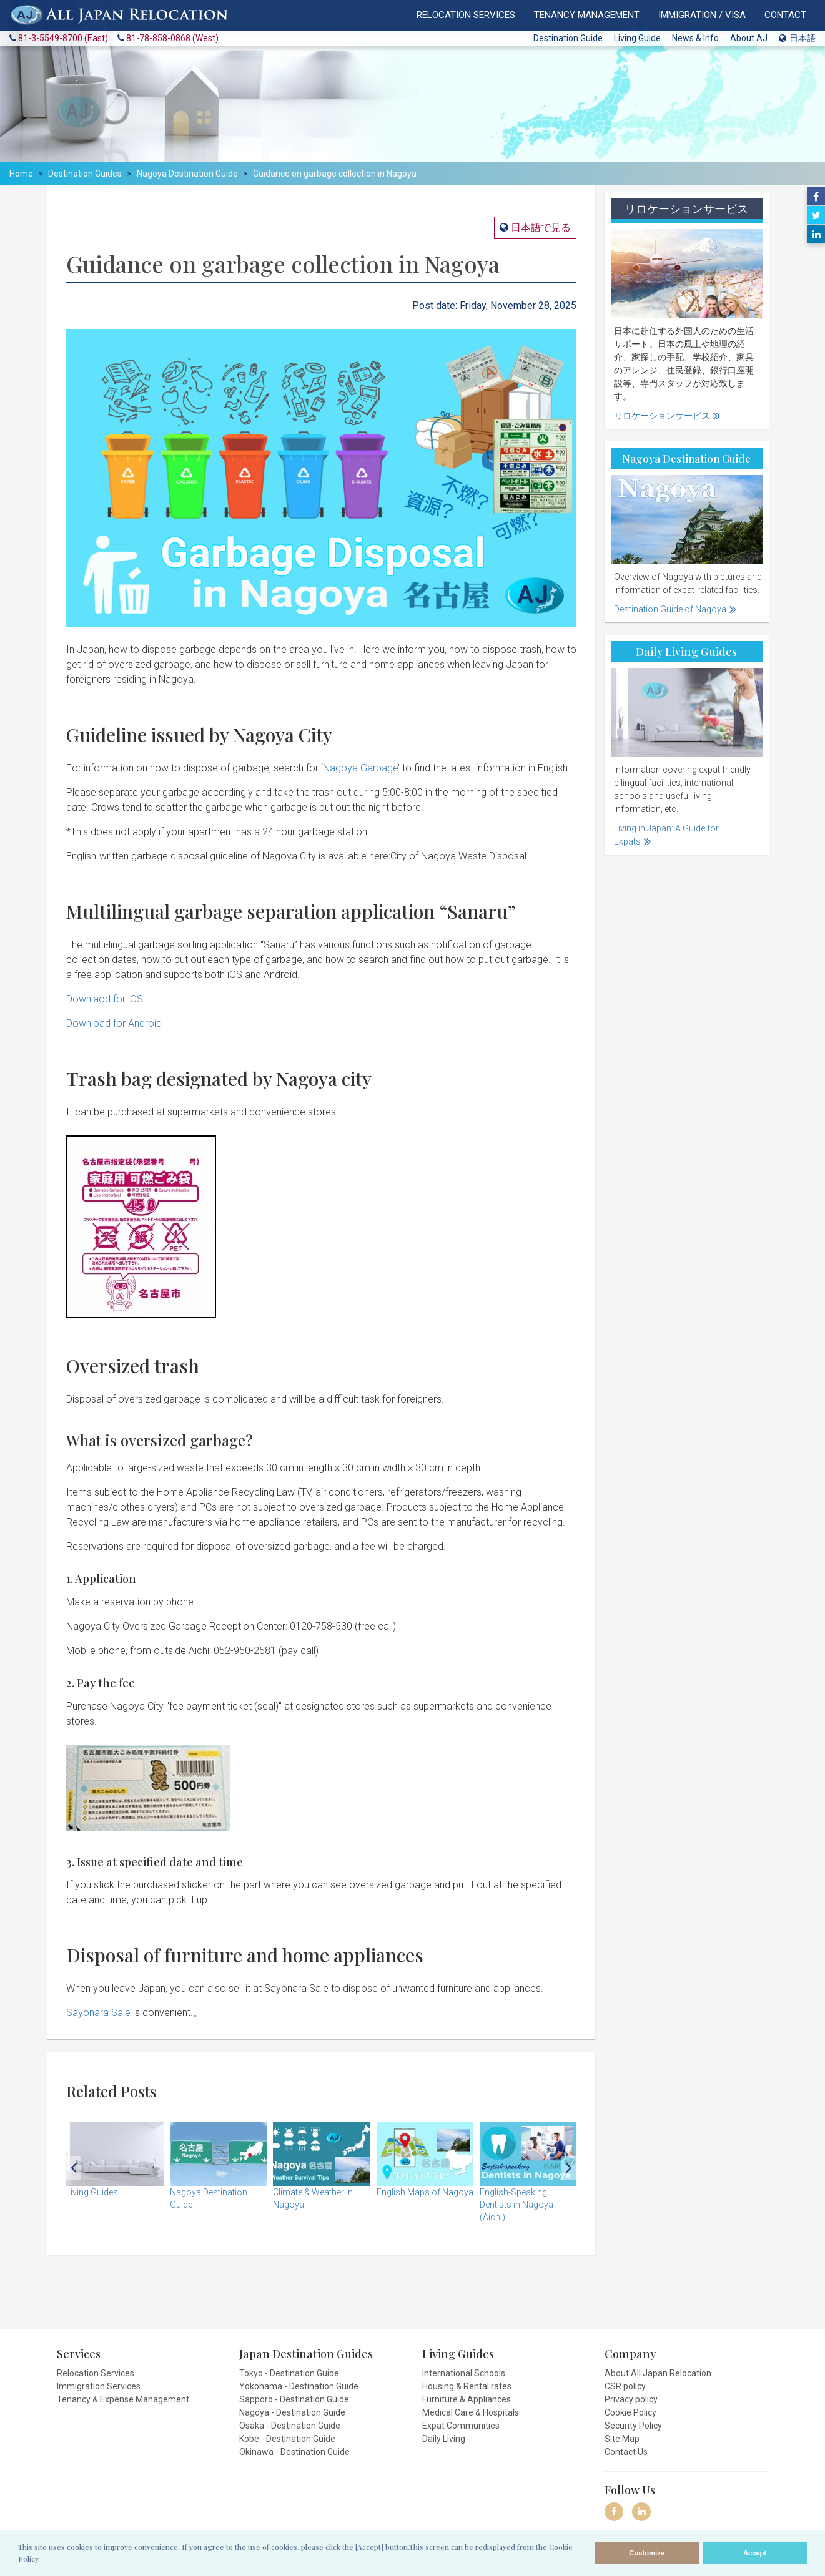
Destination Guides (85, 174)
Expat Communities (461, 2426)
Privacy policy (631, 2399)
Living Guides (92, 2192)
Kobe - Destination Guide (287, 2439)
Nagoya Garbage (360, 768)
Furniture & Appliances (466, 2399)
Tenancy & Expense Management (123, 2399)
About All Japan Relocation (658, 2373)
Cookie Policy (630, 2412)
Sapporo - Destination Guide (294, 2399)
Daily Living (443, 2439)
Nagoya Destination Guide (187, 174)
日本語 (797, 38)
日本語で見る (539, 227)
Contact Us (626, 2452)
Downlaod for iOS (104, 999)
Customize (646, 2553)
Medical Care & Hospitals (470, 2412)
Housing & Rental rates (466, 2386)
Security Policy (633, 2426)
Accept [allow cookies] (754, 2553)
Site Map (622, 2439)
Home (21, 174)
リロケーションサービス (662, 416)
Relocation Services (95, 2373)
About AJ (749, 38)
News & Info (695, 38)
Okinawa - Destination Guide (294, 2452)
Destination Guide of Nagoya (670, 609)
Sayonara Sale (98, 2013)
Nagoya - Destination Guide (292, 2412)
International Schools (463, 2373)
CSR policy (625, 2386)
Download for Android (114, 1023)
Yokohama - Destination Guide (298, 2386)
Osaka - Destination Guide (289, 2426)
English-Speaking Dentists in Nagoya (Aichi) (516, 2204)
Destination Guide (568, 38)
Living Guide (637, 38)
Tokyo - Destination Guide (289, 2373)
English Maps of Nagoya (425, 2192)
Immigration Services (99, 2386)
